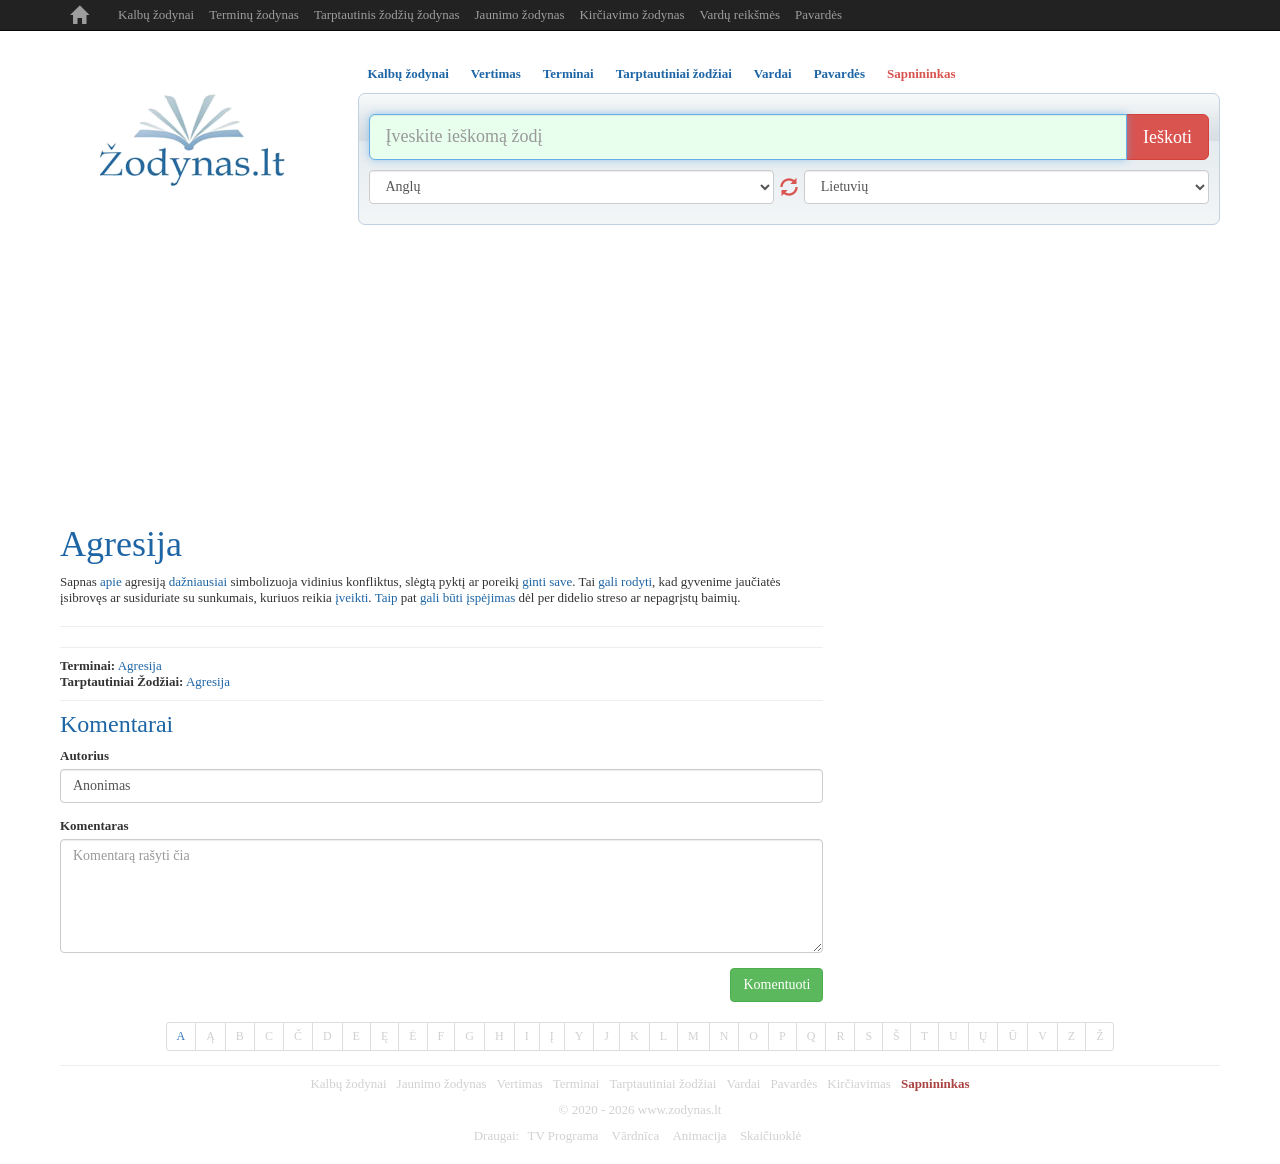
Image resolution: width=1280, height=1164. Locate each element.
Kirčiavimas (859, 1083)
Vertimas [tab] (496, 73)
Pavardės (818, 14)
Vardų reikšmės (740, 14)
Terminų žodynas (254, 14)
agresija (140, 665)
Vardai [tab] (773, 73)
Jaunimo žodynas (520, 14)
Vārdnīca (636, 1135)
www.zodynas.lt (680, 1109)
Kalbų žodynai (156, 14)
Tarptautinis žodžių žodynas (387, 14)
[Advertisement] (640, 375)
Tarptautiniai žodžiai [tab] (674, 73)
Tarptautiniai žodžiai (662, 1083)
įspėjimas (490, 597)
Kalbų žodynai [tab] (408, 73)
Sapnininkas (935, 1083)
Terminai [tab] (568, 73)
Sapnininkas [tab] (921, 73)
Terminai (576, 1083)
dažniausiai (198, 581)
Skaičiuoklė (770, 1135)
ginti (534, 581)
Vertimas (520, 1083)
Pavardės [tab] (839, 73)
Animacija (699, 1135)
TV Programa (562, 1135)
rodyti (636, 581)
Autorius (84, 755)
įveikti (351, 597)
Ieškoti (1167, 137)
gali (608, 581)
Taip (386, 597)
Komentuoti (776, 984)
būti (453, 597)
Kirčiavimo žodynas (631, 14)
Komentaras (94, 825)
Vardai (743, 1083)
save (560, 581)
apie (111, 581)
